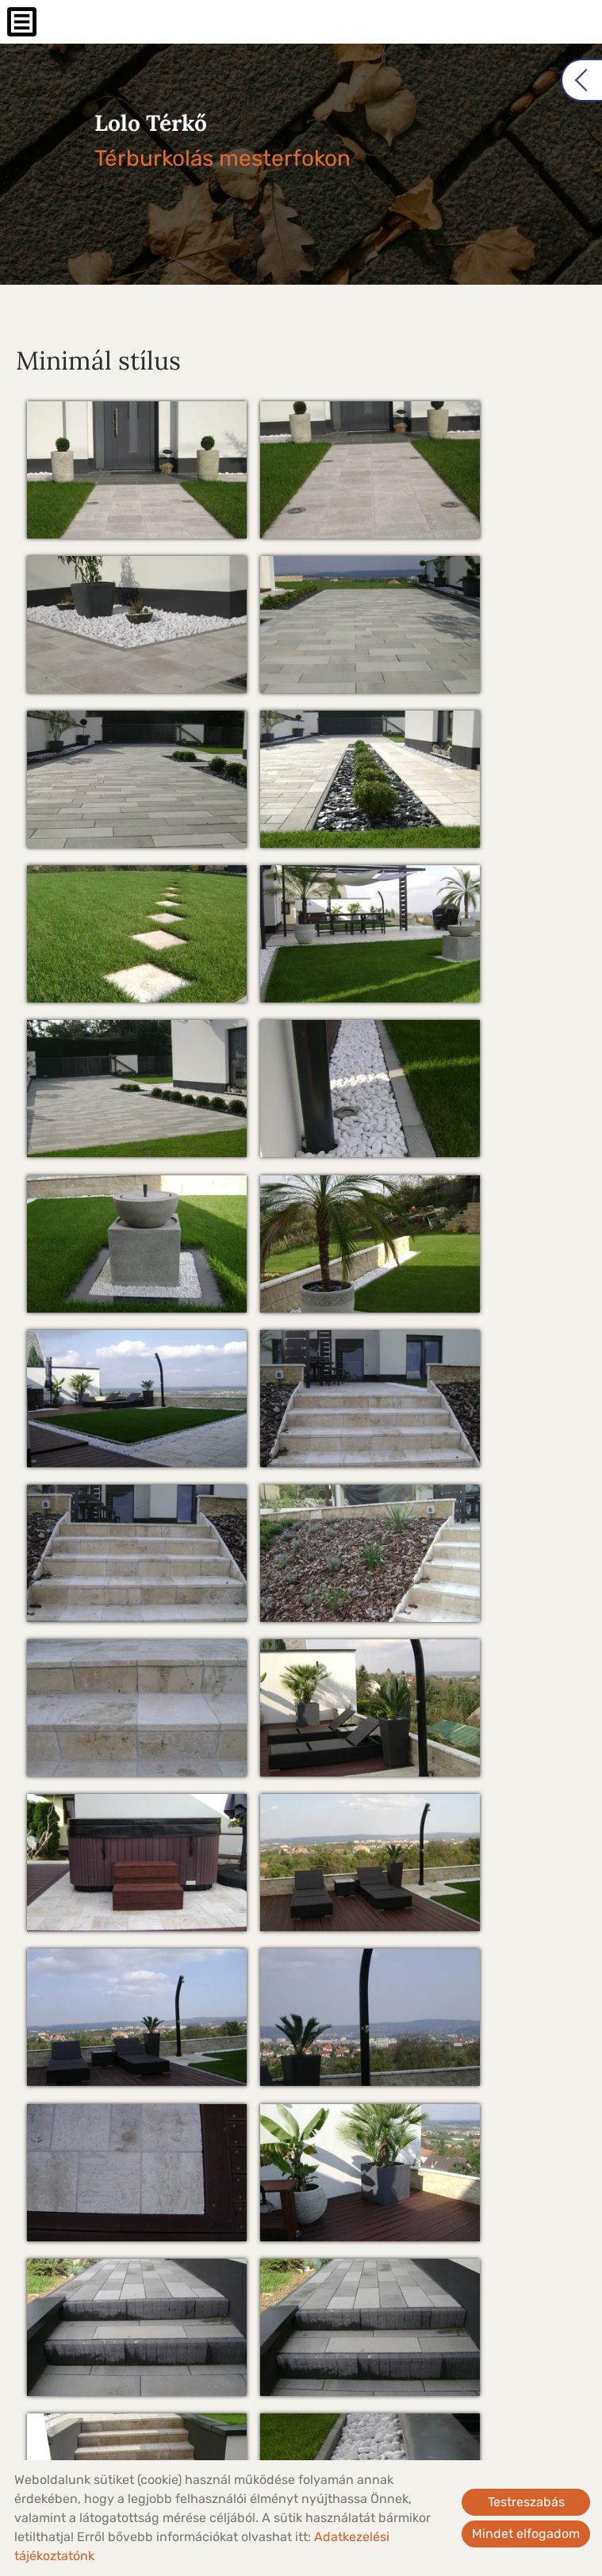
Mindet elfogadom (526, 2533)
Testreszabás (526, 2501)
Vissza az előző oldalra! (119, 2391)
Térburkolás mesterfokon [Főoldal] (211, 142)
